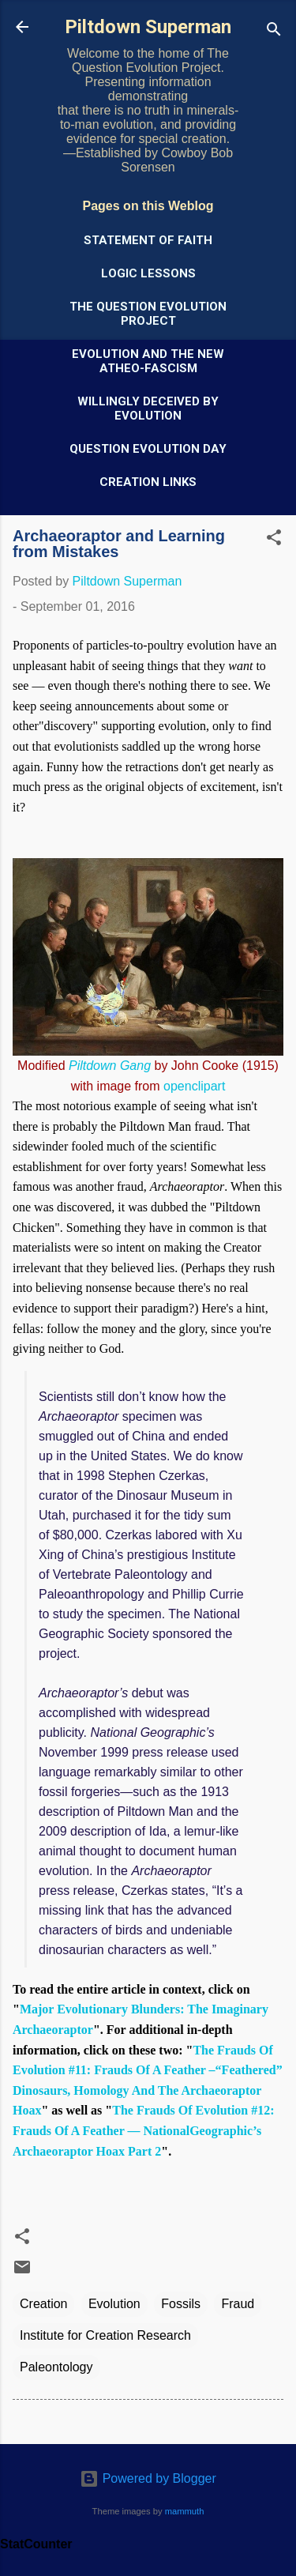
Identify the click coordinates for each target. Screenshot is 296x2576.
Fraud (237, 2303)
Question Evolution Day (148, 449)
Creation (43, 2303)
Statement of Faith (148, 240)
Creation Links (148, 482)
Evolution (114, 2303)
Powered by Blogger (148, 2478)
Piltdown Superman (148, 27)
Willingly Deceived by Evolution (148, 408)
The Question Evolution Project (148, 313)
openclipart (194, 1086)
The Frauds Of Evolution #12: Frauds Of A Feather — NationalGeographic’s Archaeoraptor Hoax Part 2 (144, 2130)
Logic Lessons (148, 273)
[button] (273, 540)
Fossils (180, 2303)
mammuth (184, 2511)
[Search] (273, 32)
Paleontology (56, 2367)
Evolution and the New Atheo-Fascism (148, 361)
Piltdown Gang (110, 1065)
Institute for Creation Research (105, 2335)
